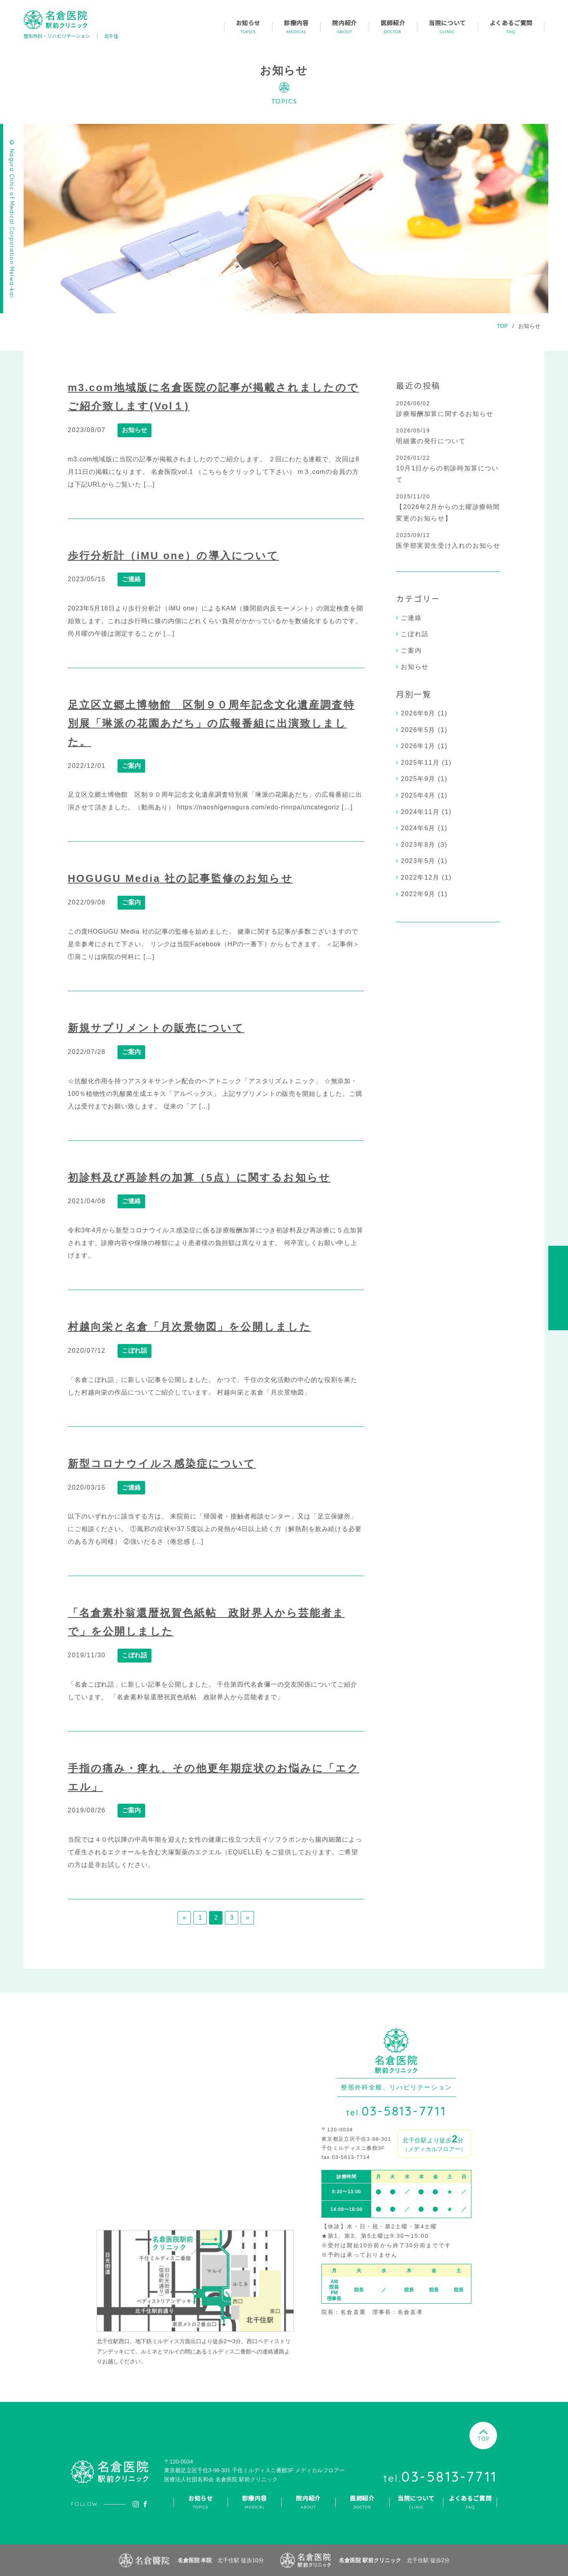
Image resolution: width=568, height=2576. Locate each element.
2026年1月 (418, 746)
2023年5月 (418, 860)
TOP (502, 326)
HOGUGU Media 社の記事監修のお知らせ (180, 878)
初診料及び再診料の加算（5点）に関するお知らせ (199, 1177)
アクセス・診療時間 (558, 1288)
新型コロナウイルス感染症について (162, 1464)
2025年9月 (418, 778)
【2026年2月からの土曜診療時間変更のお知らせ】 (448, 513)
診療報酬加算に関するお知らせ (444, 413)
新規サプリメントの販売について (156, 1028)
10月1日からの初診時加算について (447, 474)
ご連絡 (131, 579)
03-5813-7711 (396, 2111)
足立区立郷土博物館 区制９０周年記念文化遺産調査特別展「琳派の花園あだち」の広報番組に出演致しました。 (211, 723)
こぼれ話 (134, 1350)
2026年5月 (418, 729)
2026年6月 (418, 713)
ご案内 (131, 765)
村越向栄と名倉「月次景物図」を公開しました (190, 1327)
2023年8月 (418, 844)
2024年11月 (420, 812)
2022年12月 (420, 877)
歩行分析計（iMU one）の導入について (173, 556)
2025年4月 (418, 795)
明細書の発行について (430, 441)
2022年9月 (418, 894)
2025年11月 (420, 762)
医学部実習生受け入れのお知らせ (448, 545)
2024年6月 (418, 828)
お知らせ (529, 326)
